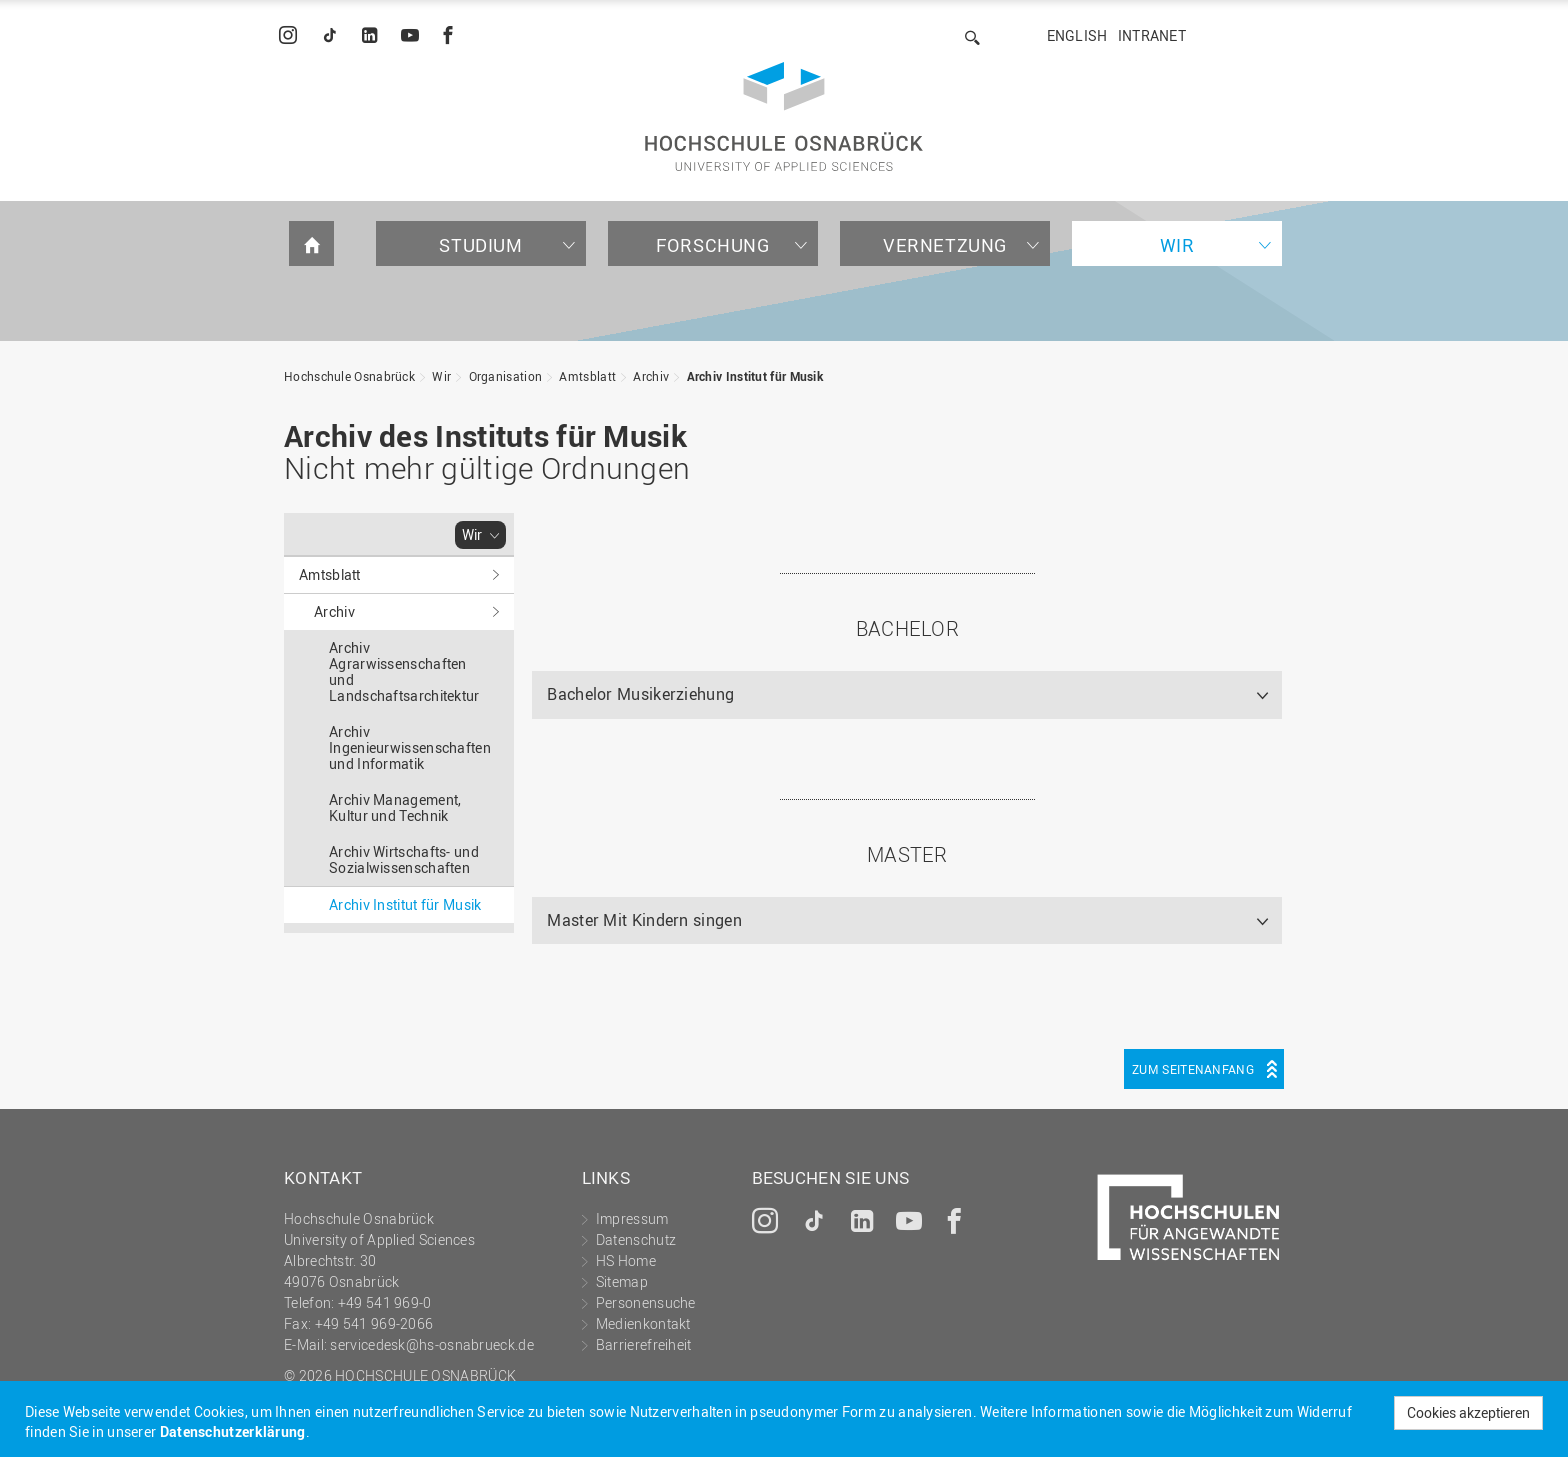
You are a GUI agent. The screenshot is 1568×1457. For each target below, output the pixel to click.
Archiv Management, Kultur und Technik (395, 807)
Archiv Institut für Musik (755, 376)
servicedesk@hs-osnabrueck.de (431, 1344)
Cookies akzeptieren (1468, 1412)
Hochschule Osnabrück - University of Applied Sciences (784, 116)
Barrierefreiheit (644, 1344)
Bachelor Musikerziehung (640, 694)
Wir (1177, 245)
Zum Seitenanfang (1193, 1069)
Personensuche (646, 1302)
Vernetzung (945, 245)
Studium (480, 245)
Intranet (1152, 35)
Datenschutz (636, 1239)
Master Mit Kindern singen (644, 920)
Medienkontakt (643, 1323)
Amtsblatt (587, 376)
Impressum (632, 1218)
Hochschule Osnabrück (349, 376)
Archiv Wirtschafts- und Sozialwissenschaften (404, 859)
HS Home (626, 1260)
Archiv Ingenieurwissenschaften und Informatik (410, 747)
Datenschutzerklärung (233, 1431)
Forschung (712, 245)
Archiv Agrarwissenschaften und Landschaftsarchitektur (404, 671)
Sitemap (622, 1281)
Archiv (651, 376)
